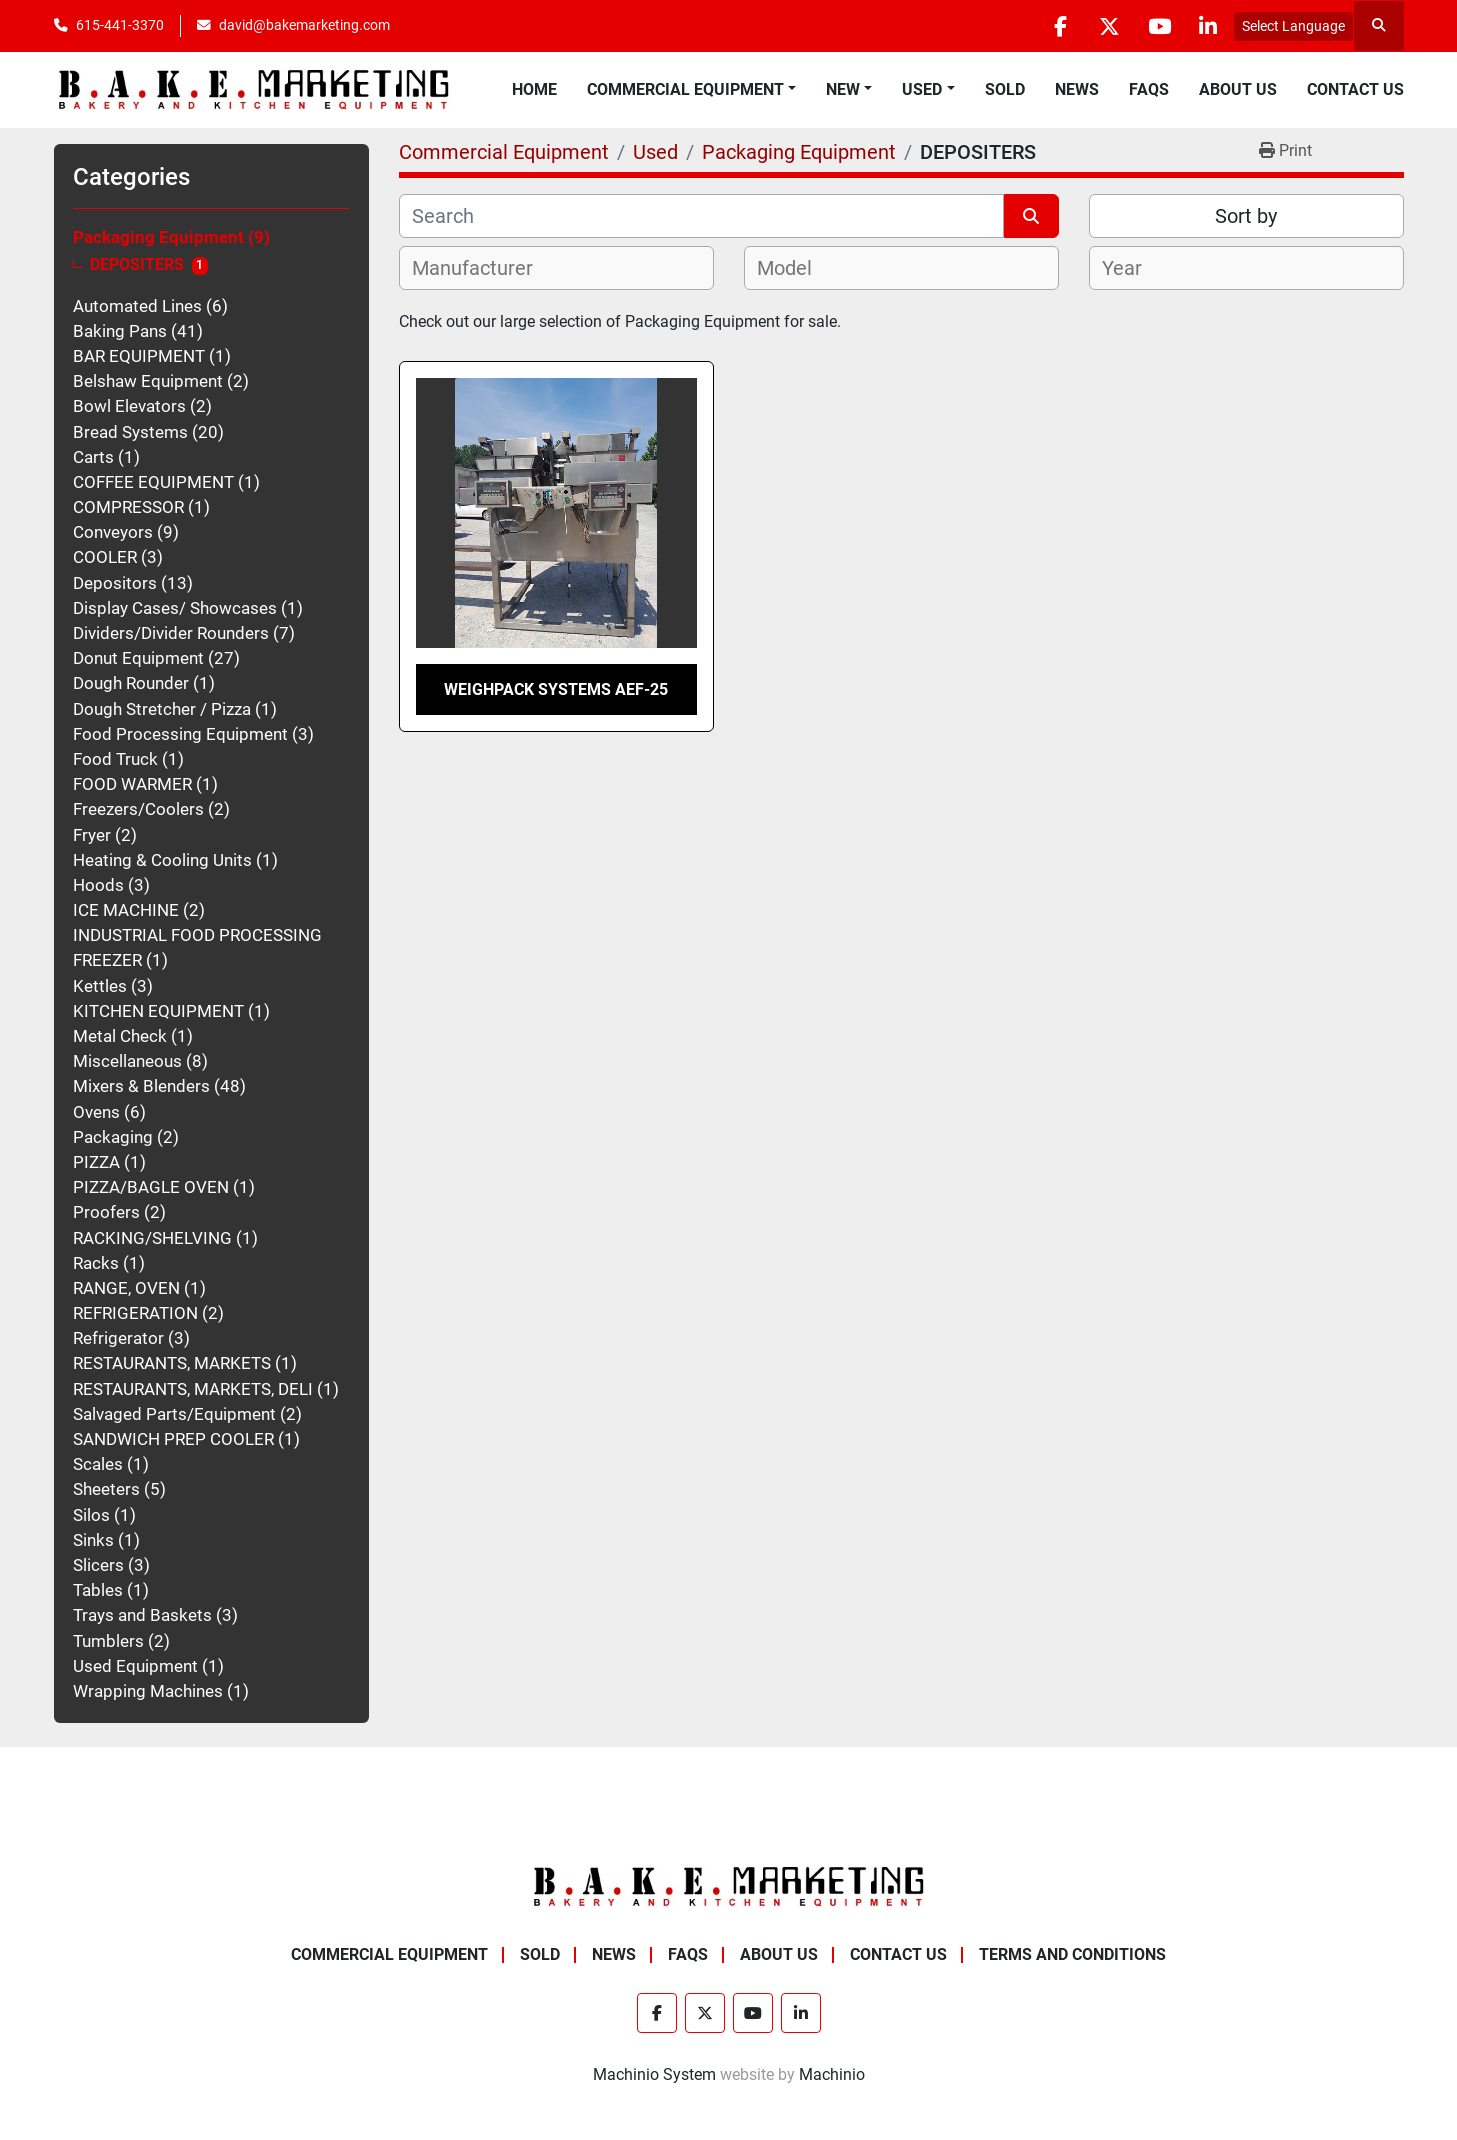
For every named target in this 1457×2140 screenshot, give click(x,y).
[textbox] (483, 268)
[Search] (701, 216)
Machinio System (654, 2074)
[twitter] (1106, 26)
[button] (691, 90)
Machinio (832, 2074)
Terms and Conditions (1072, 1954)
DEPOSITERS (137, 265)
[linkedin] (1208, 26)
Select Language (1293, 26)
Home (534, 89)
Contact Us (1355, 89)
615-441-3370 (120, 25)
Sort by (1246, 216)
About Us (1238, 89)
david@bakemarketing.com (304, 25)
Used (922, 89)
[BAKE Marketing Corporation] (729, 1885)
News (1077, 89)
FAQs (1149, 89)
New (843, 89)
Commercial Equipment (685, 89)
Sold (1005, 89)
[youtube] (1157, 26)
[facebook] (1055, 26)
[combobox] (556, 268)
